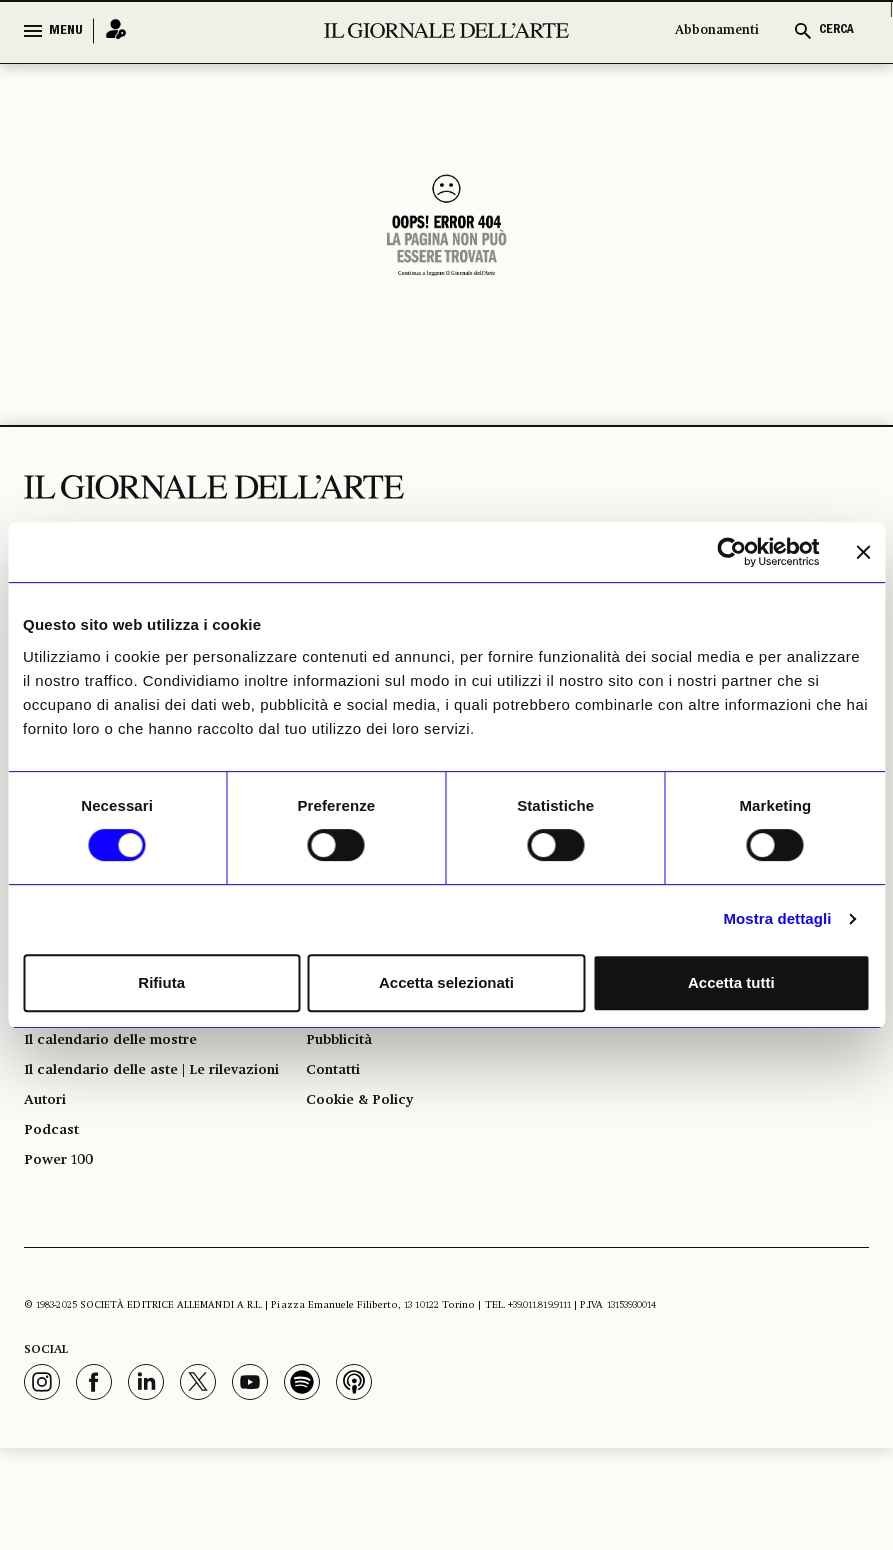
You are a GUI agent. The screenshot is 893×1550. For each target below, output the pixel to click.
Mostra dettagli (777, 918)
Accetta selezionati (446, 982)
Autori (48, 1187)
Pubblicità (345, 1091)
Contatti (337, 1127)
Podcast (55, 1223)
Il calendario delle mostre (127, 1091)
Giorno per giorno (96, 1055)
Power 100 (64, 1259)
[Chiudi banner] (863, 552)
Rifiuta (161, 982)
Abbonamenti (717, 30)
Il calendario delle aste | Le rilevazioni (130, 1139)
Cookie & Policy (366, 1163)
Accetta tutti (731, 982)
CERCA (836, 30)
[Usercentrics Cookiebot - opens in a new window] (731, 552)
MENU (66, 31)
